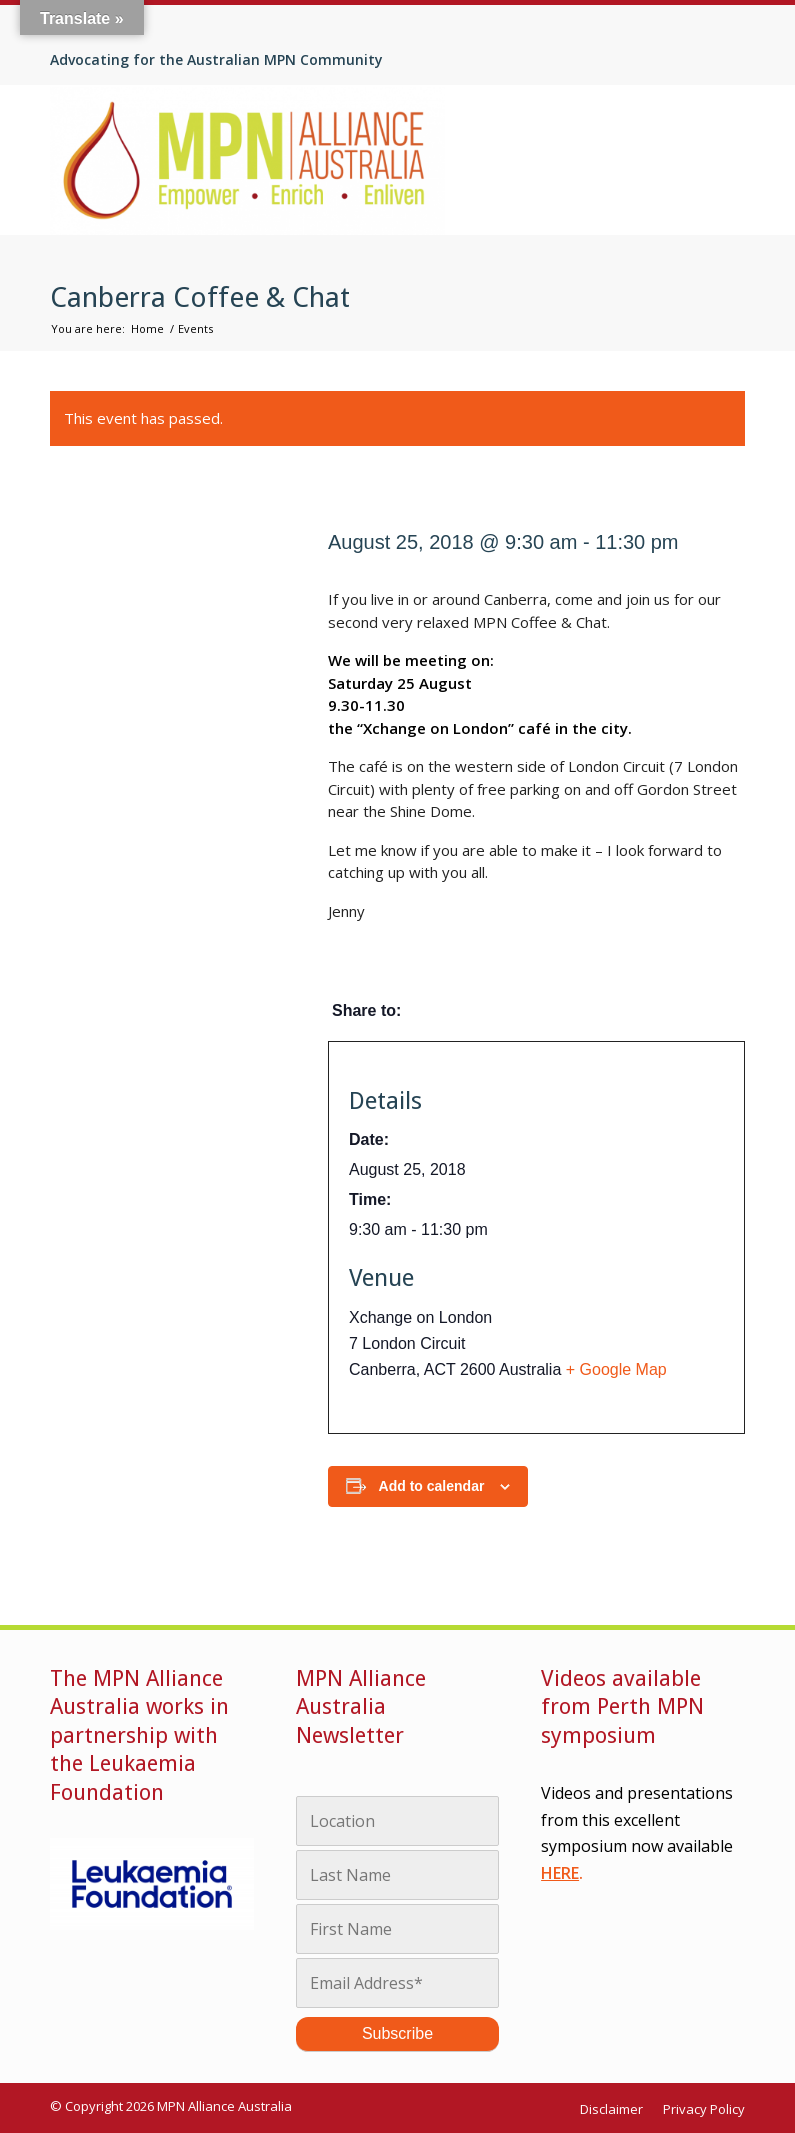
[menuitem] (616, 2109)
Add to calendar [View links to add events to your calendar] (432, 1486)
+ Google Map (616, 1369)
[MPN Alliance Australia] (247, 160)
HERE (560, 1873)
